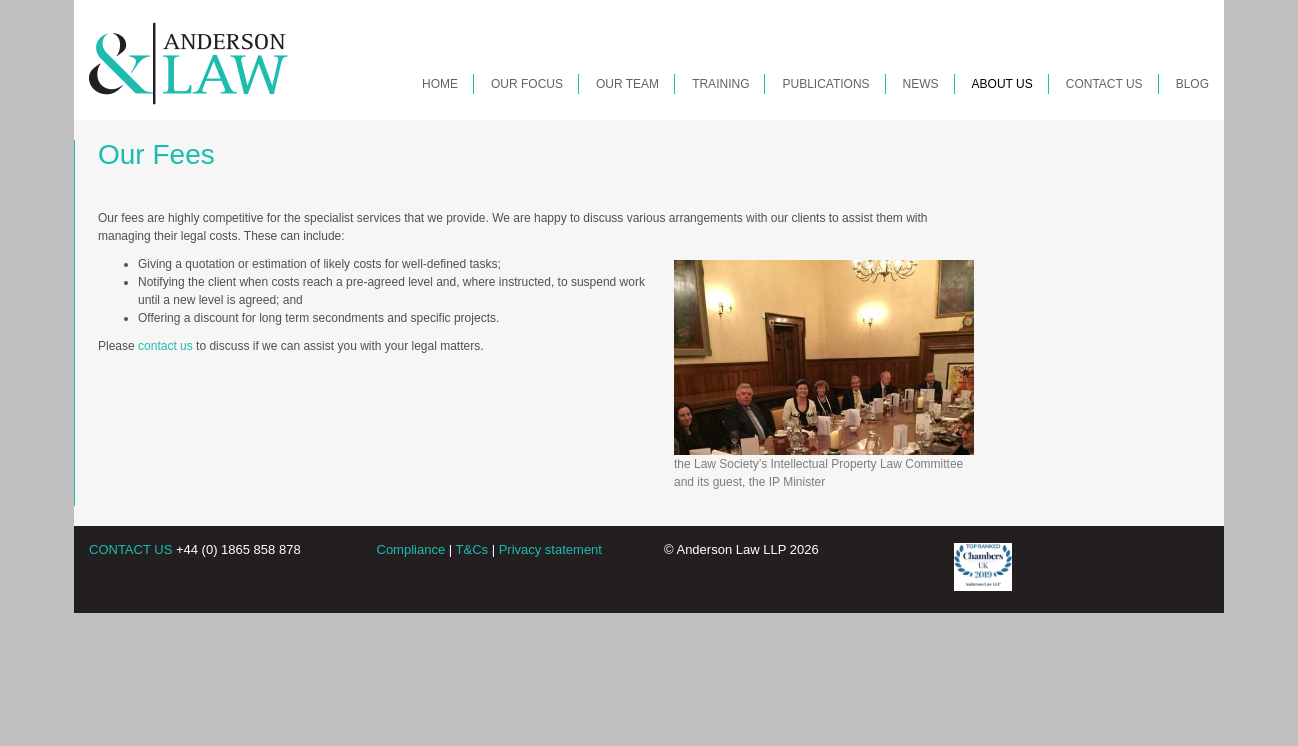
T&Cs (472, 549)
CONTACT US (130, 549)
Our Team (627, 84)
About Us (1002, 84)
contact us (165, 346)
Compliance (411, 549)
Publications (825, 84)
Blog (1192, 84)
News (921, 84)
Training (720, 84)
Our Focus (527, 84)
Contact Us (1104, 84)
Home (440, 84)
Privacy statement (550, 549)
